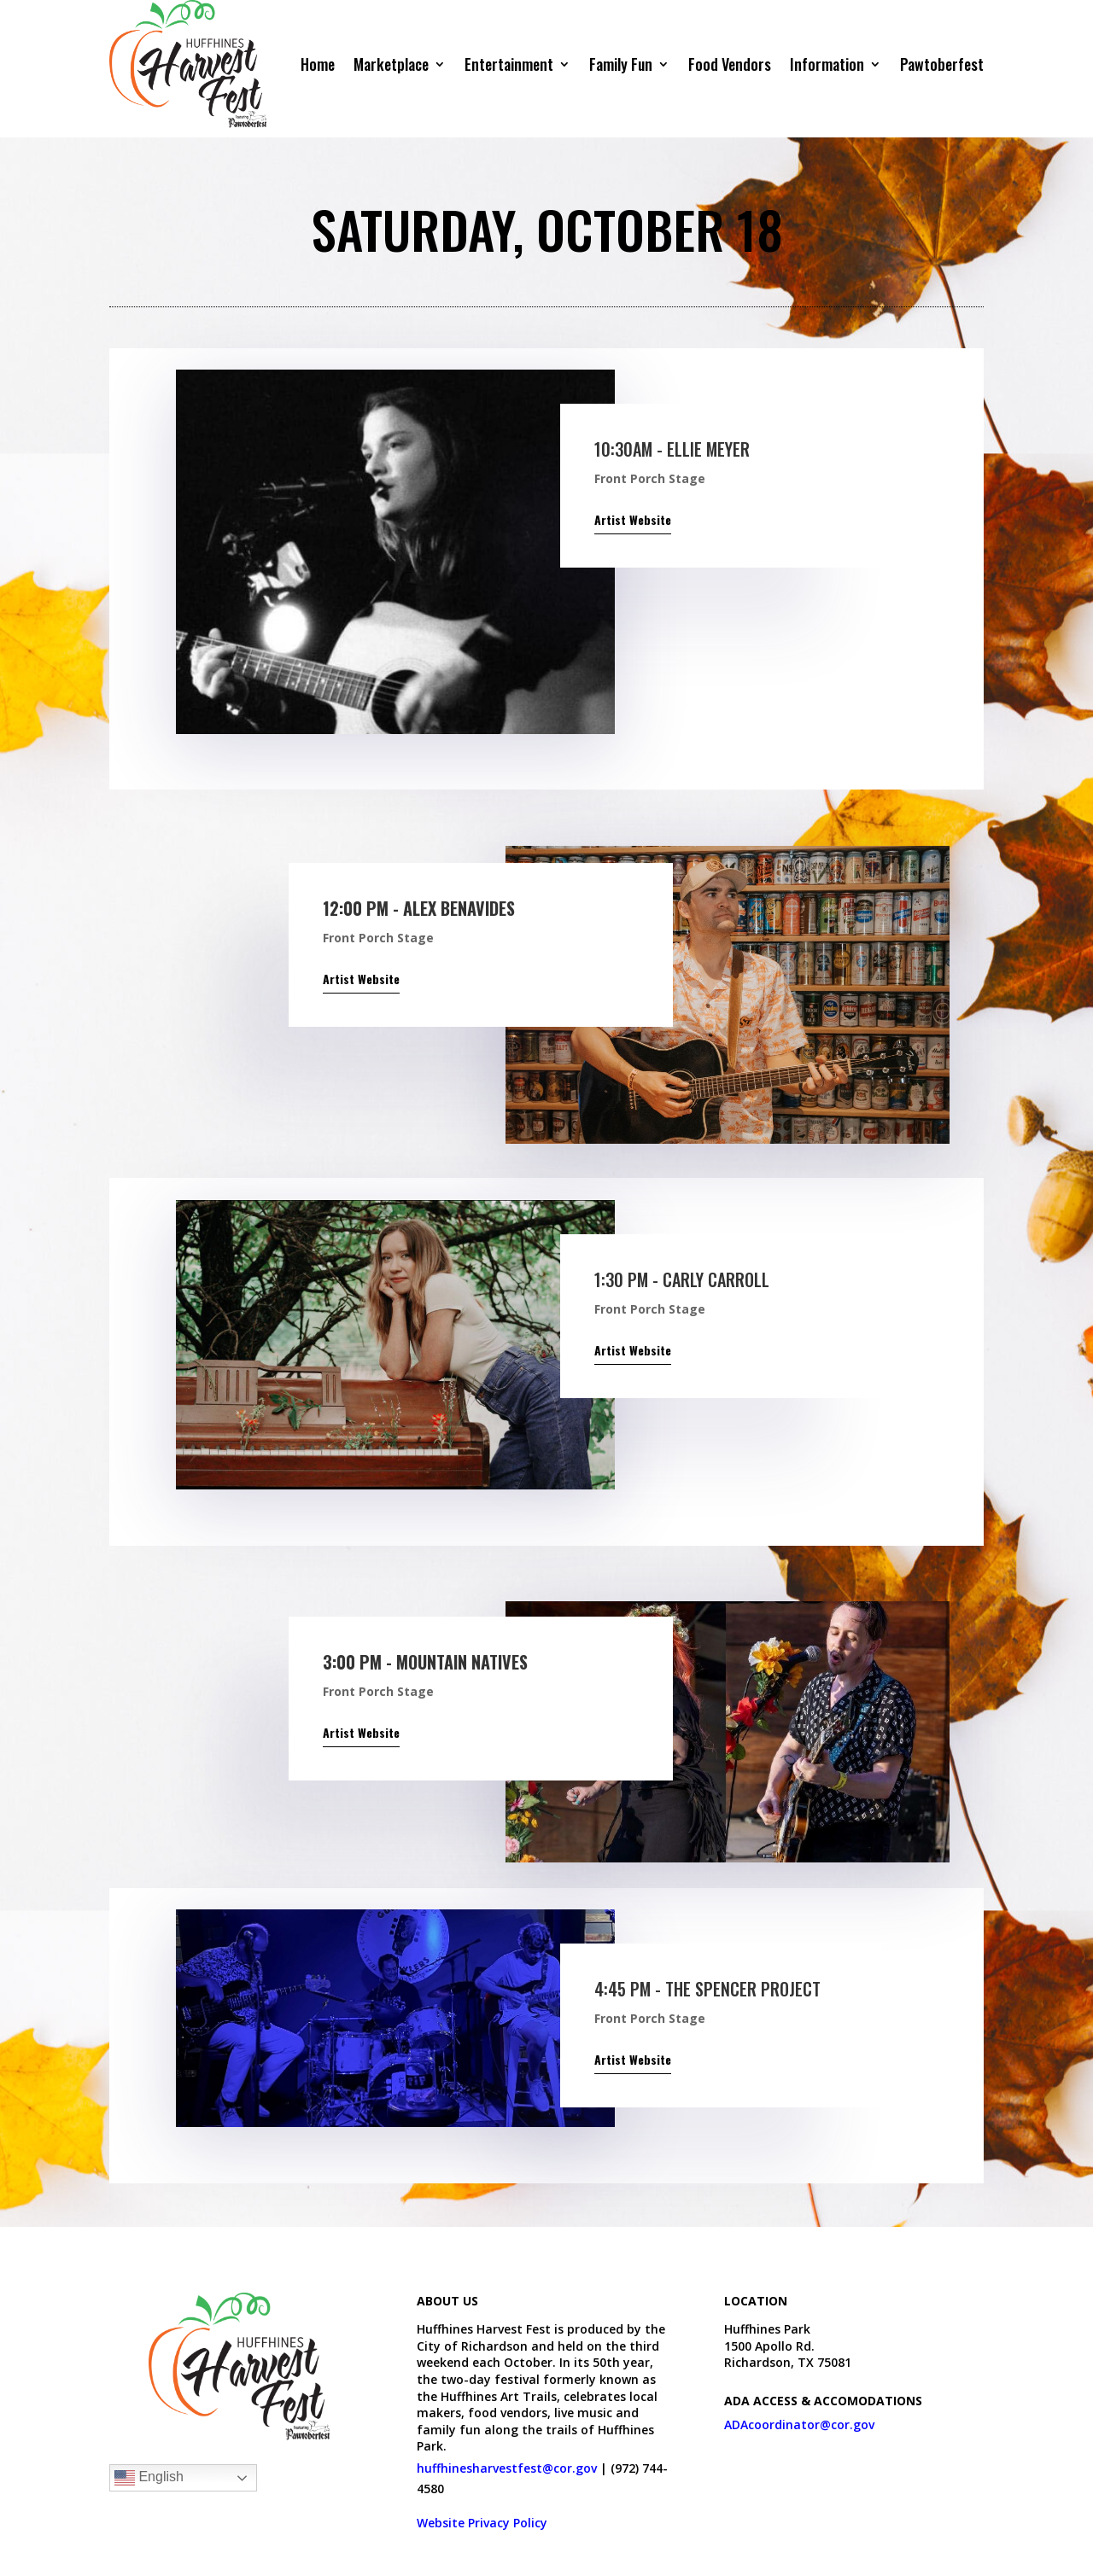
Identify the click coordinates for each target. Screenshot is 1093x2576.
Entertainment (509, 64)
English (149, 2478)
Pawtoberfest (942, 64)
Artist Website (632, 519)
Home (318, 64)
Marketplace (391, 64)
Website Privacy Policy (482, 2523)
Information (827, 64)
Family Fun (620, 64)
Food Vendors (729, 64)
